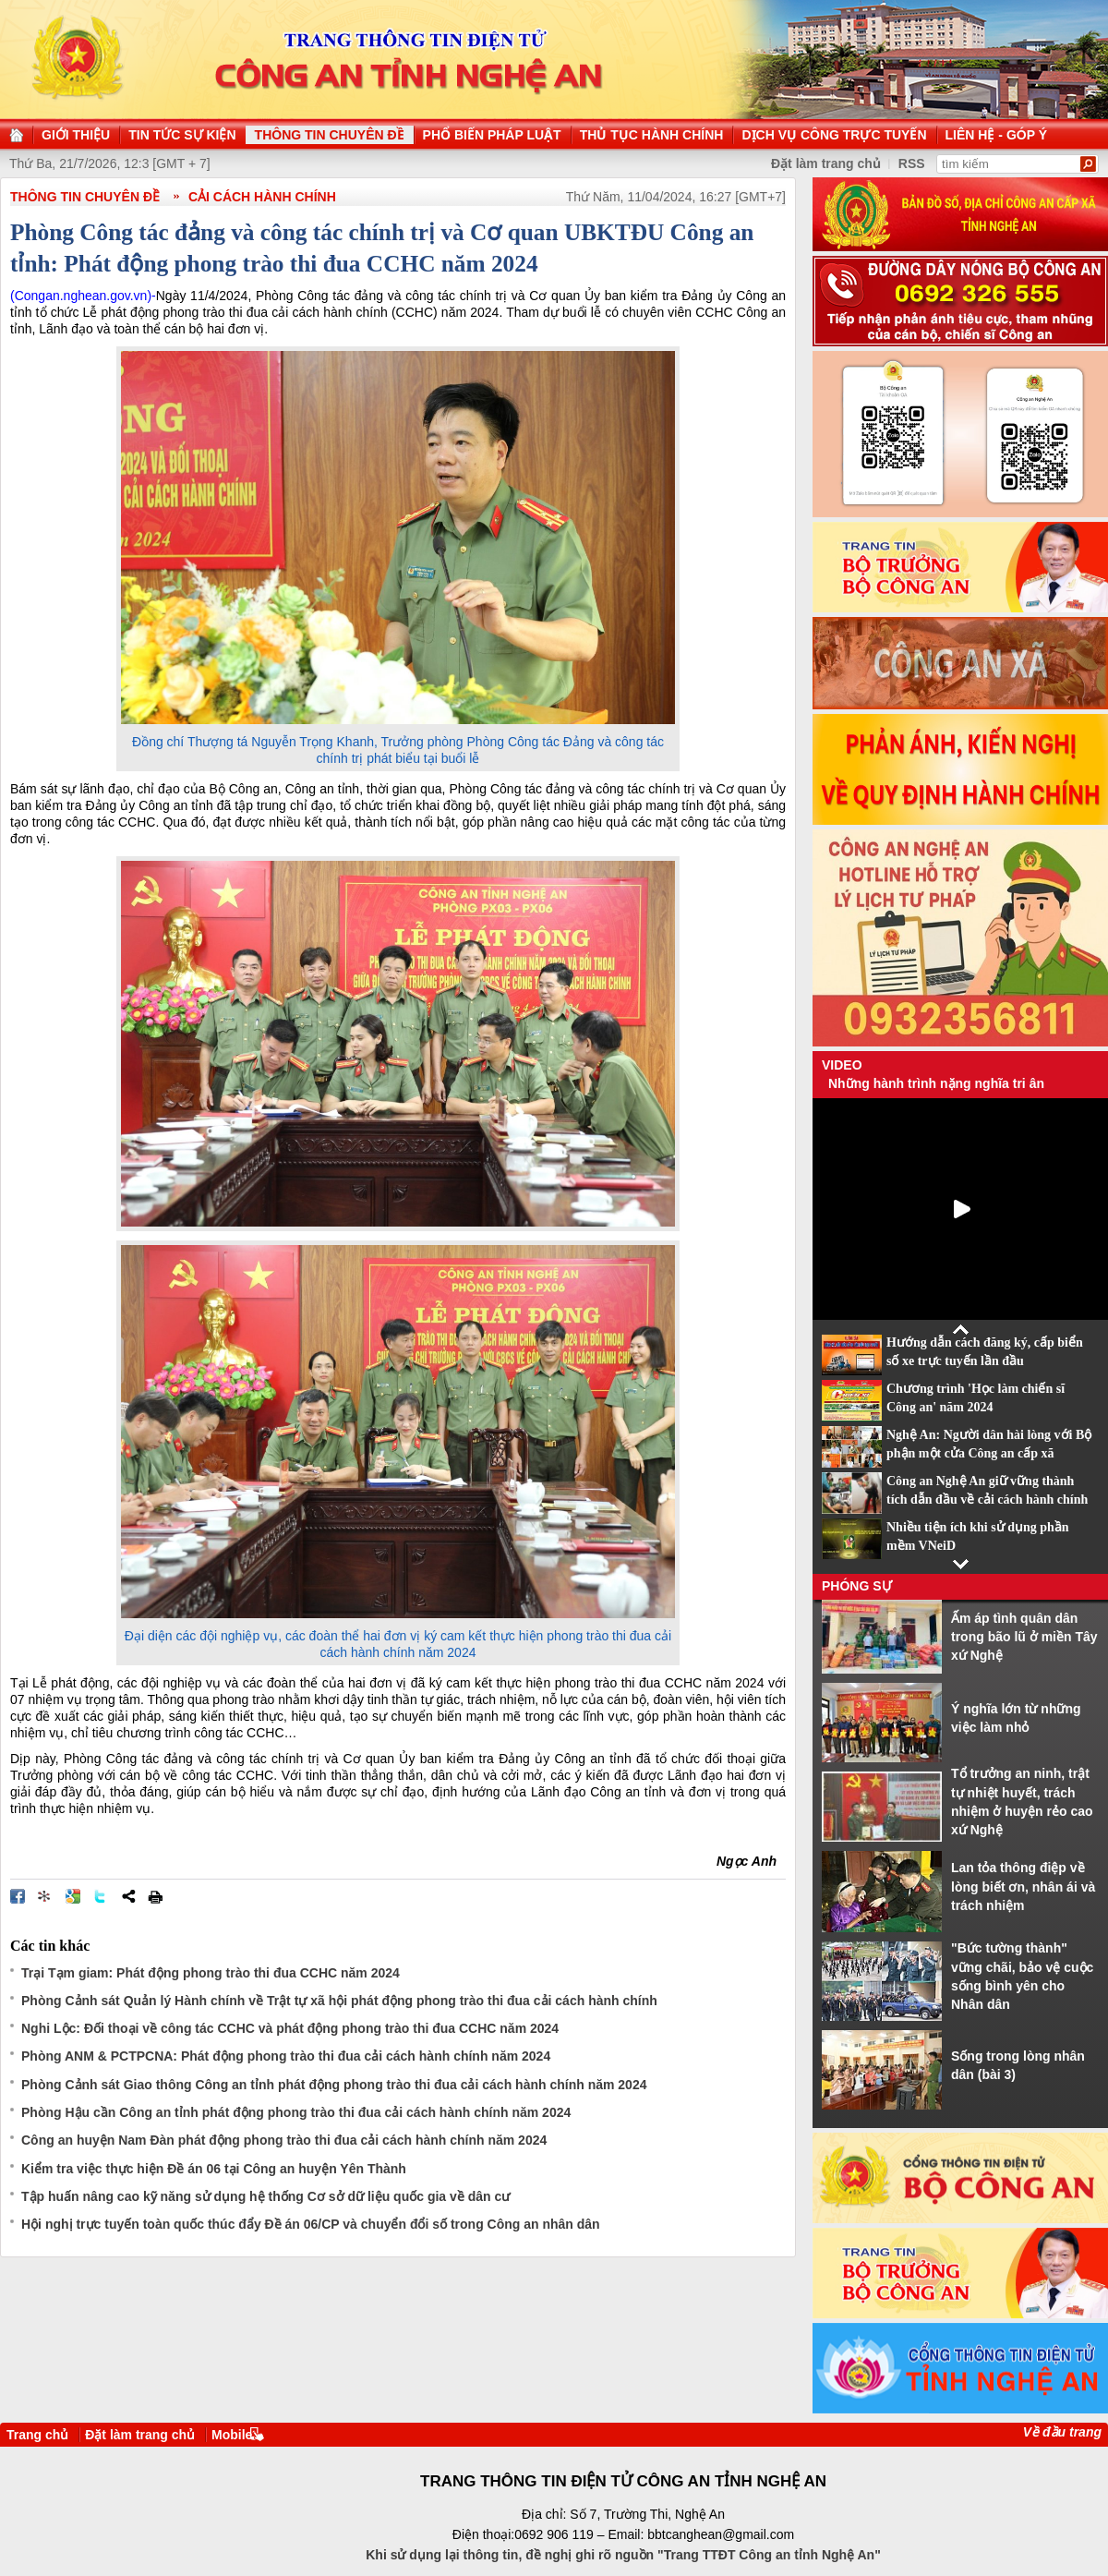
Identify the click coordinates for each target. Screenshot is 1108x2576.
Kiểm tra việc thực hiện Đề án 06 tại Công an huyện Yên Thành (213, 2168)
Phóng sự (857, 1585)
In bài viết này (155, 1896)
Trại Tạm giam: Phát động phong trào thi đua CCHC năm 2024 (210, 1972)
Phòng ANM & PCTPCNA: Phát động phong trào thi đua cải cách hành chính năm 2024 (285, 2056)
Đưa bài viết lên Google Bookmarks (73, 1896)
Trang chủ (37, 2434)
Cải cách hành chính (262, 196)
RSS (911, 163)
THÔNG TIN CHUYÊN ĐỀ (85, 196)
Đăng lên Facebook (17, 1896)
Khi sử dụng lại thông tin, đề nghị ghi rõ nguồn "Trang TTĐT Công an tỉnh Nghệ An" (623, 2554)
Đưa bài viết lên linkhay (45, 1896)
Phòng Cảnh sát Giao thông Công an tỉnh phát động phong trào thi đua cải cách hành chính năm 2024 (333, 2084)
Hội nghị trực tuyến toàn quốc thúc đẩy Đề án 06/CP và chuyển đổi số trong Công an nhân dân (310, 2224)
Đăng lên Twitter (100, 1896)
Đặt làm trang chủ (826, 163)
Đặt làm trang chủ (140, 2434)
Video (842, 1065)
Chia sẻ (128, 1896)
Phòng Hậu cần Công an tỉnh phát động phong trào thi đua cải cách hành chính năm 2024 (296, 2112)
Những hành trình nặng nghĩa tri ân (936, 1083)
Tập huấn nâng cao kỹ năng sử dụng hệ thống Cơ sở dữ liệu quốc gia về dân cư (265, 2196)
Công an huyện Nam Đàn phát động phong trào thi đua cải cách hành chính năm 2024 (284, 2140)
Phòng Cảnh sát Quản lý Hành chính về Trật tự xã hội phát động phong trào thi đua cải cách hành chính (339, 2000)
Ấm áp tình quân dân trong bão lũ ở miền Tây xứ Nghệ (1024, 1637)
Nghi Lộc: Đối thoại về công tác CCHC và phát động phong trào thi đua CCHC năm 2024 (290, 2028)
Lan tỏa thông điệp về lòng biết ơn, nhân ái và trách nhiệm (1023, 1886)
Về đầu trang (1062, 2432)
